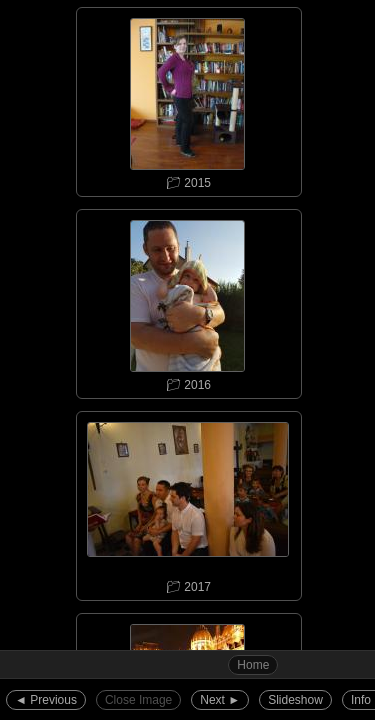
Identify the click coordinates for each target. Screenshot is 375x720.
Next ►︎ (220, 700)
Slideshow (295, 700)
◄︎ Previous (46, 700)
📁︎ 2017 (188, 503)
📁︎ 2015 (188, 99)
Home (253, 665)
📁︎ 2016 (188, 301)
